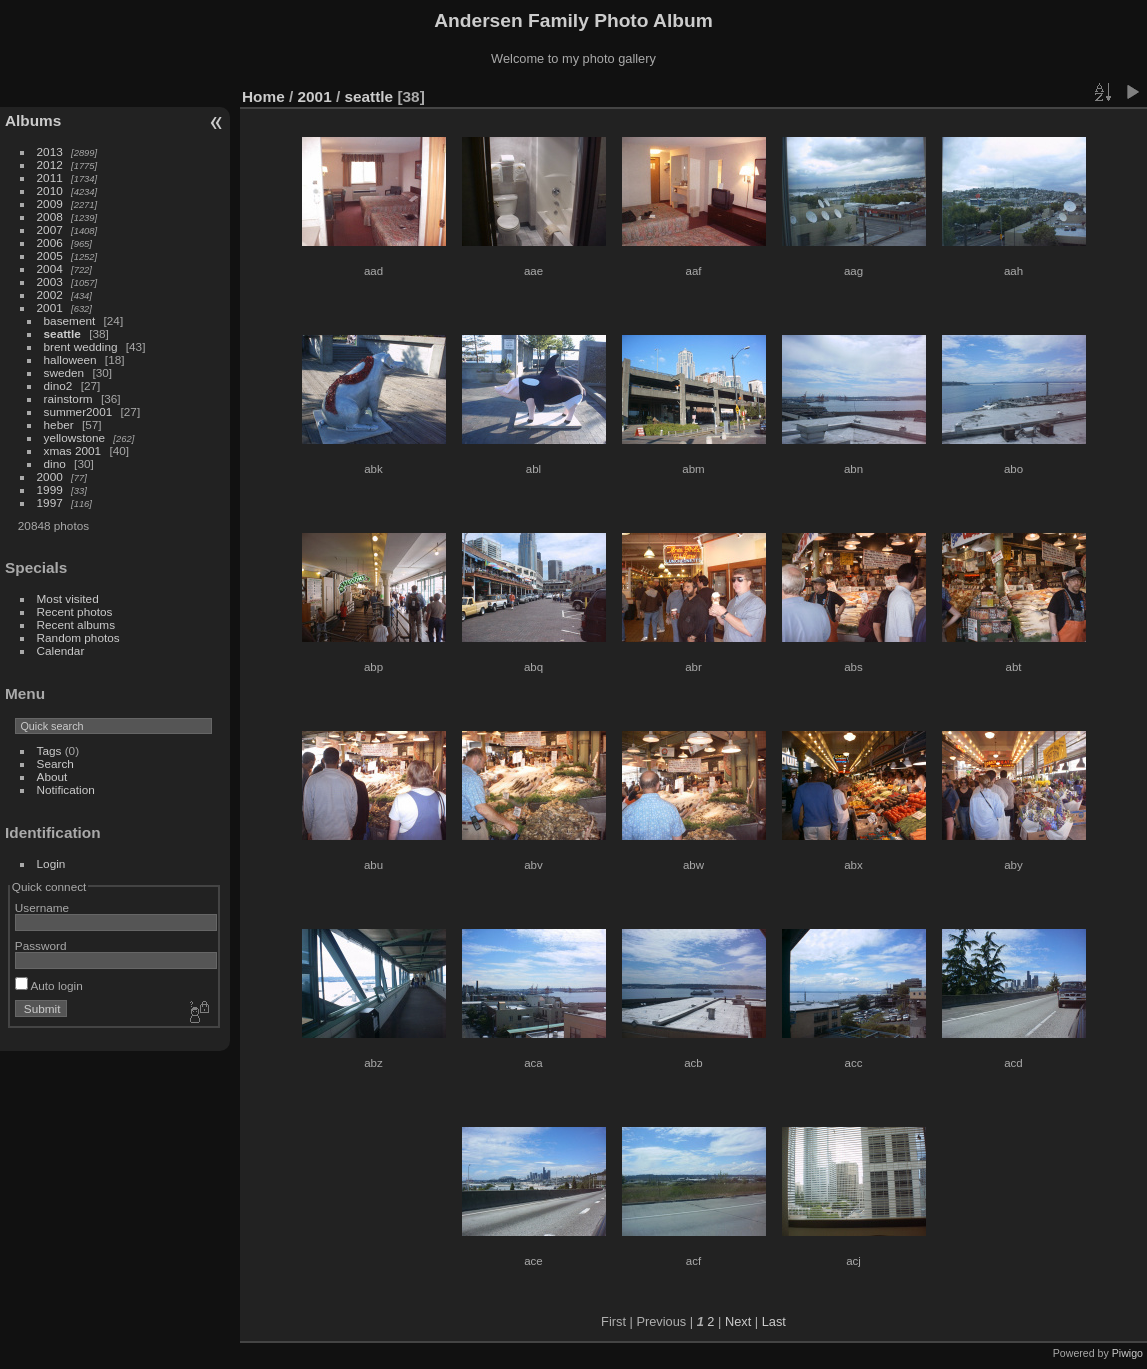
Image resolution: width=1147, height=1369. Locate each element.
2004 (50, 268)
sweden (64, 372)
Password (41, 945)
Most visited (68, 598)
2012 (50, 164)
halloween (70, 359)
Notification (66, 789)
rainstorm (68, 398)
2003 (50, 281)
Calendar (61, 650)
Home (263, 96)
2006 (50, 242)
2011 (50, 177)
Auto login (49, 985)
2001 (50, 307)
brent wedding (81, 346)
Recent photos (75, 611)
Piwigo (1127, 1353)
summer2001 (78, 411)
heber (59, 424)
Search (55, 763)
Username (42, 907)
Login (51, 863)
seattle (62, 333)
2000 (50, 476)
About (52, 776)
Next (738, 1321)
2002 (50, 294)
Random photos (78, 637)
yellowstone (74, 437)
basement (70, 320)
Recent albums (76, 624)
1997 (50, 502)
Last (774, 1321)
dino (55, 463)
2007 (50, 229)
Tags (49, 750)
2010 (50, 190)
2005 (50, 255)
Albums (33, 120)
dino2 (58, 385)
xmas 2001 (73, 450)
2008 (50, 216)
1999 (50, 489)
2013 (50, 151)
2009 (50, 203)
